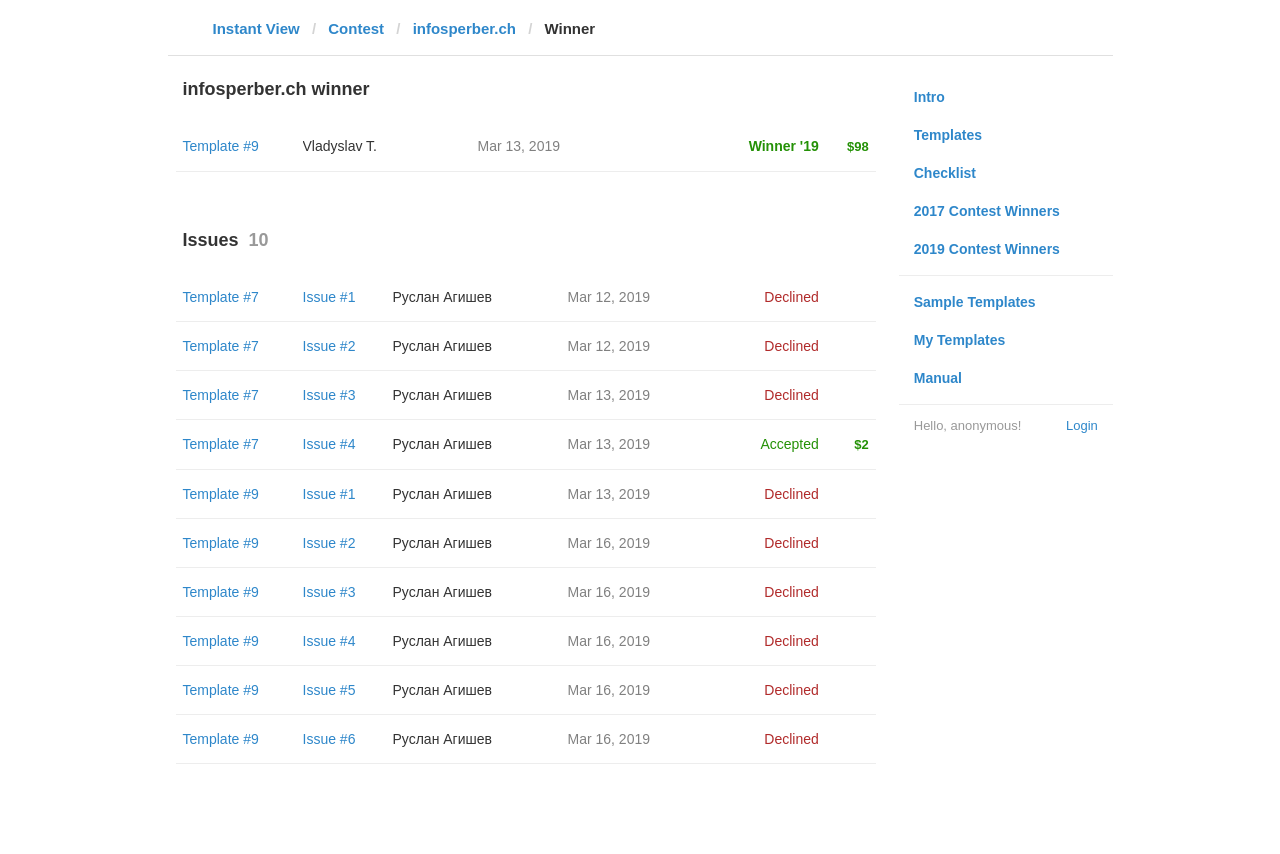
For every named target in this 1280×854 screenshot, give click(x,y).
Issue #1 (329, 297)
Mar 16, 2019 (609, 543)
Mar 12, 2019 (609, 297)
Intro (929, 97)
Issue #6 (329, 739)
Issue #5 (329, 690)
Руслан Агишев (442, 297)
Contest (356, 28)
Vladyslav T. (340, 146)
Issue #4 (329, 444)
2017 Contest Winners (987, 211)
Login (1082, 425)
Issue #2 (329, 346)
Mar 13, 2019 (609, 395)
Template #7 (221, 297)
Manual (938, 378)
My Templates (960, 340)
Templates (948, 135)
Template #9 (221, 146)
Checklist (945, 173)
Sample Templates (975, 302)
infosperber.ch (464, 28)
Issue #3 (329, 395)
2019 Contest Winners (987, 249)
